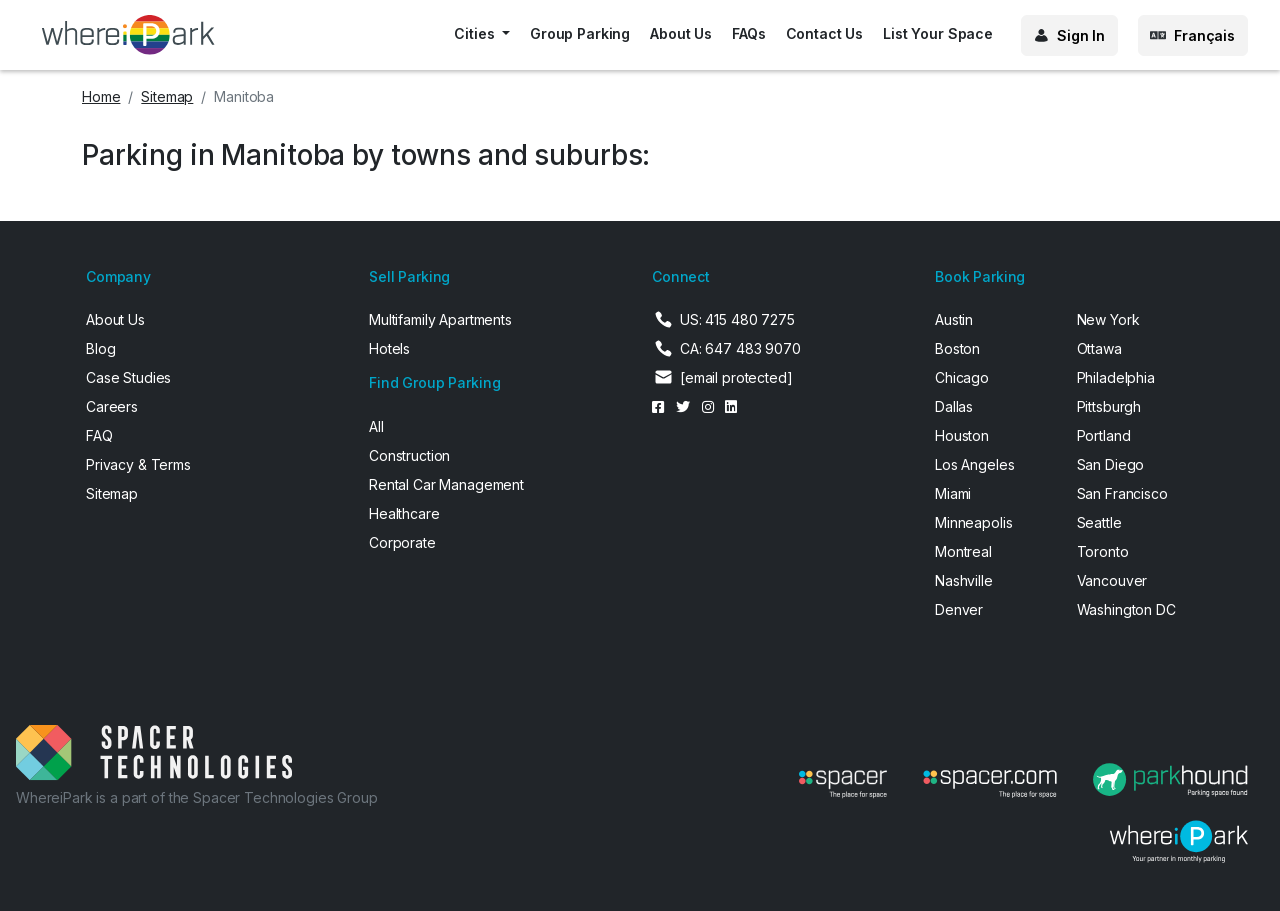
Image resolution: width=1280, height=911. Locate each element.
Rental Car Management (446, 484)
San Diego (1111, 464)
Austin (954, 319)
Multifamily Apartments (440, 319)
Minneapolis (973, 522)
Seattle (1099, 522)
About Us (681, 33)
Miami (953, 493)
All (376, 426)
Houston (962, 435)
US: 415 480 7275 (737, 319)
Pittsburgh (1109, 406)
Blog (100, 348)
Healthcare (404, 513)
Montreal (963, 551)
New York (1108, 319)
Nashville (964, 580)
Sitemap (167, 96)
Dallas (954, 406)
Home (101, 96)
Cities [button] (476, 33)
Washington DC (1126, 609)
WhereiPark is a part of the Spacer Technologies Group (197, 797)
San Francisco (1122, 493)
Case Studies (128, 377)
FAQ (99, 435)
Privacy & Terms (138, 464)
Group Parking (580, 33)
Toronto (1103, 551)
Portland (1104, 435)
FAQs (748, 33)
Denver (959, 609)
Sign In (1081, 35)
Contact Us (825, 33)
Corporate (402, 542)
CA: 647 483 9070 (740, 348)
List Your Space (938, 33)
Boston (957, 348)
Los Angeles (974, 464)
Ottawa (1099, 348)
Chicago (962, 377)
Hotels (389, 348)
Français (1204, 35)
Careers (112, 406)
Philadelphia (1116, 377)
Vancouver (1112, 580)
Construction (409, 455)
